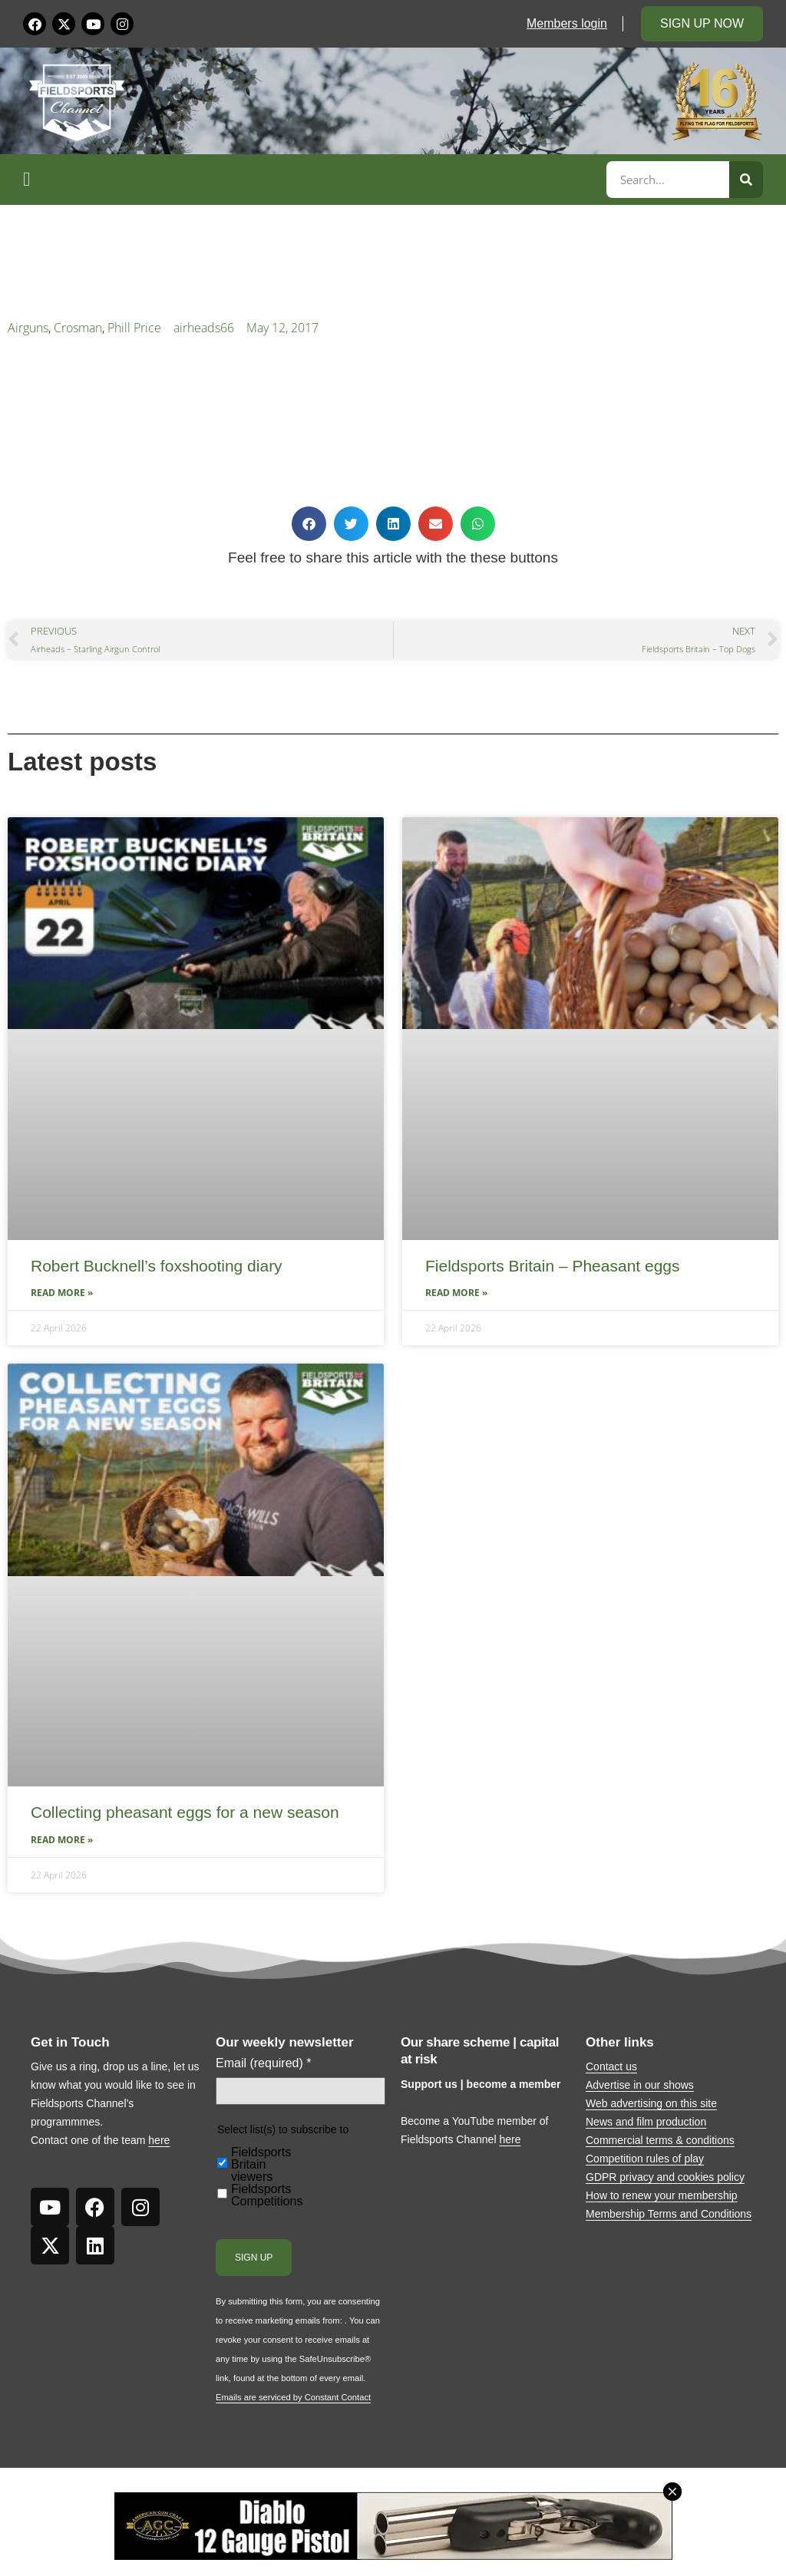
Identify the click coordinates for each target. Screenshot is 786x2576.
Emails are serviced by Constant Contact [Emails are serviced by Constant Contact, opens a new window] (293, 2397)
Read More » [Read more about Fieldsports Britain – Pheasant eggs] (456, 1292)
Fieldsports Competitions (266, 2195)
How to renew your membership (662, 2195)
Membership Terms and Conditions (668, 2214)
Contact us (611, 2066)
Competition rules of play (645, 2158)
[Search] (746, 179)
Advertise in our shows (640, 2085)
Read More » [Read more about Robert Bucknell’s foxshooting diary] (62, 1292)
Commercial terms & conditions (660, 2140)
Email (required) (264, 2063)
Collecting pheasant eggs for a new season (185, 1812)
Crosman (78, 327)
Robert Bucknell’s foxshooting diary (156, 1266)
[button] (312, 179)
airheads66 (203, 327)
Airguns (28, 327)
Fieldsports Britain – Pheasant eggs (552, 1266)
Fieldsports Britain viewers (261, 2164)
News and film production (646, 2122)
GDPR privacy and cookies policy (665, 2177)
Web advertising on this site (651, 2103)
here (159, 2140)
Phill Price (134, 327)
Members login (567, 23)
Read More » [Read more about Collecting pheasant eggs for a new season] (62, 1839)
